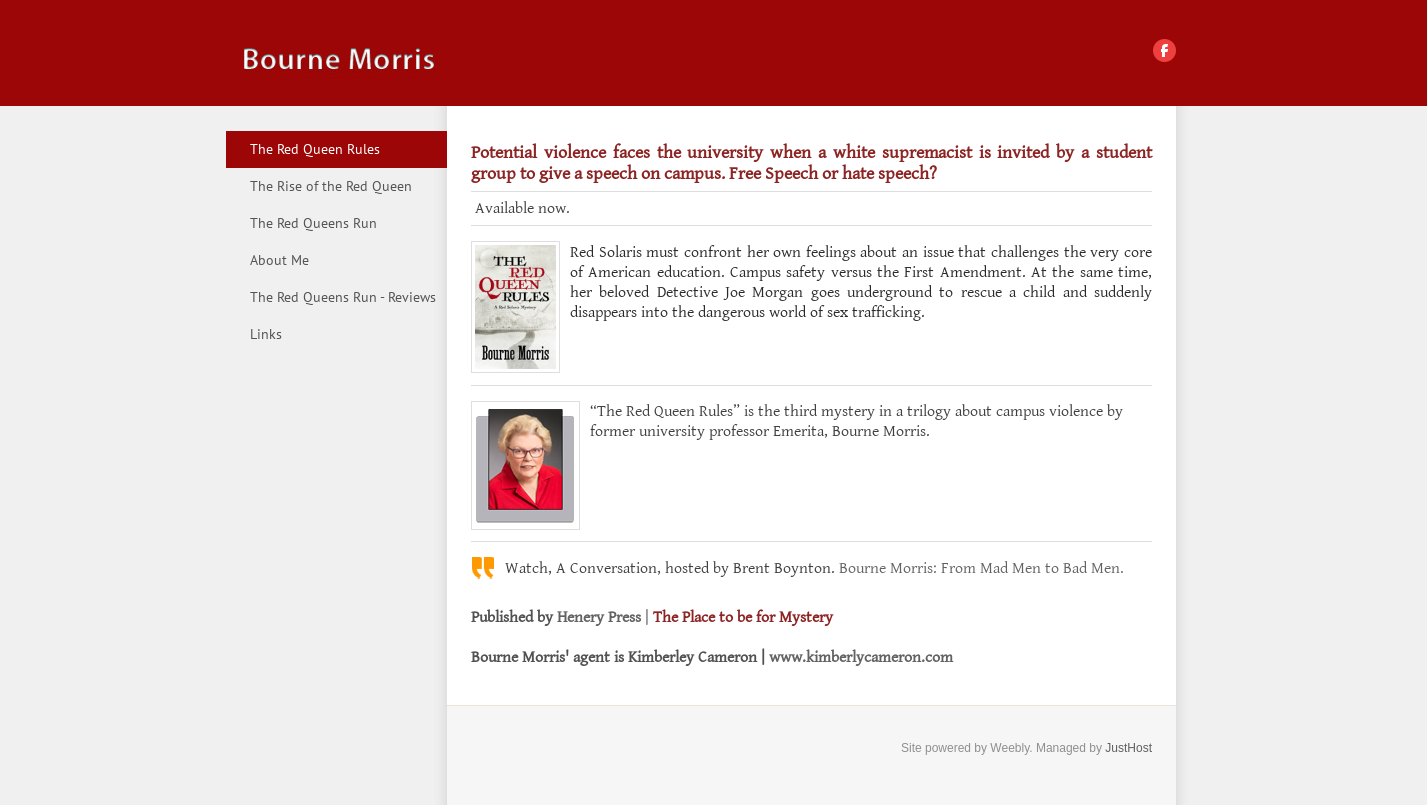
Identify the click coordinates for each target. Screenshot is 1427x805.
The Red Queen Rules (315, 149)
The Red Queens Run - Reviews (343, 297)
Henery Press (599, 617)
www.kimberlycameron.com (861, 657)
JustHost (1128, 748)
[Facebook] (1164, 50)
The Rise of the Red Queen (331, 186)
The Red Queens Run (313, 223)
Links (266, 334)
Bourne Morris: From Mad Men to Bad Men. (981, 568)
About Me (279, 260)
